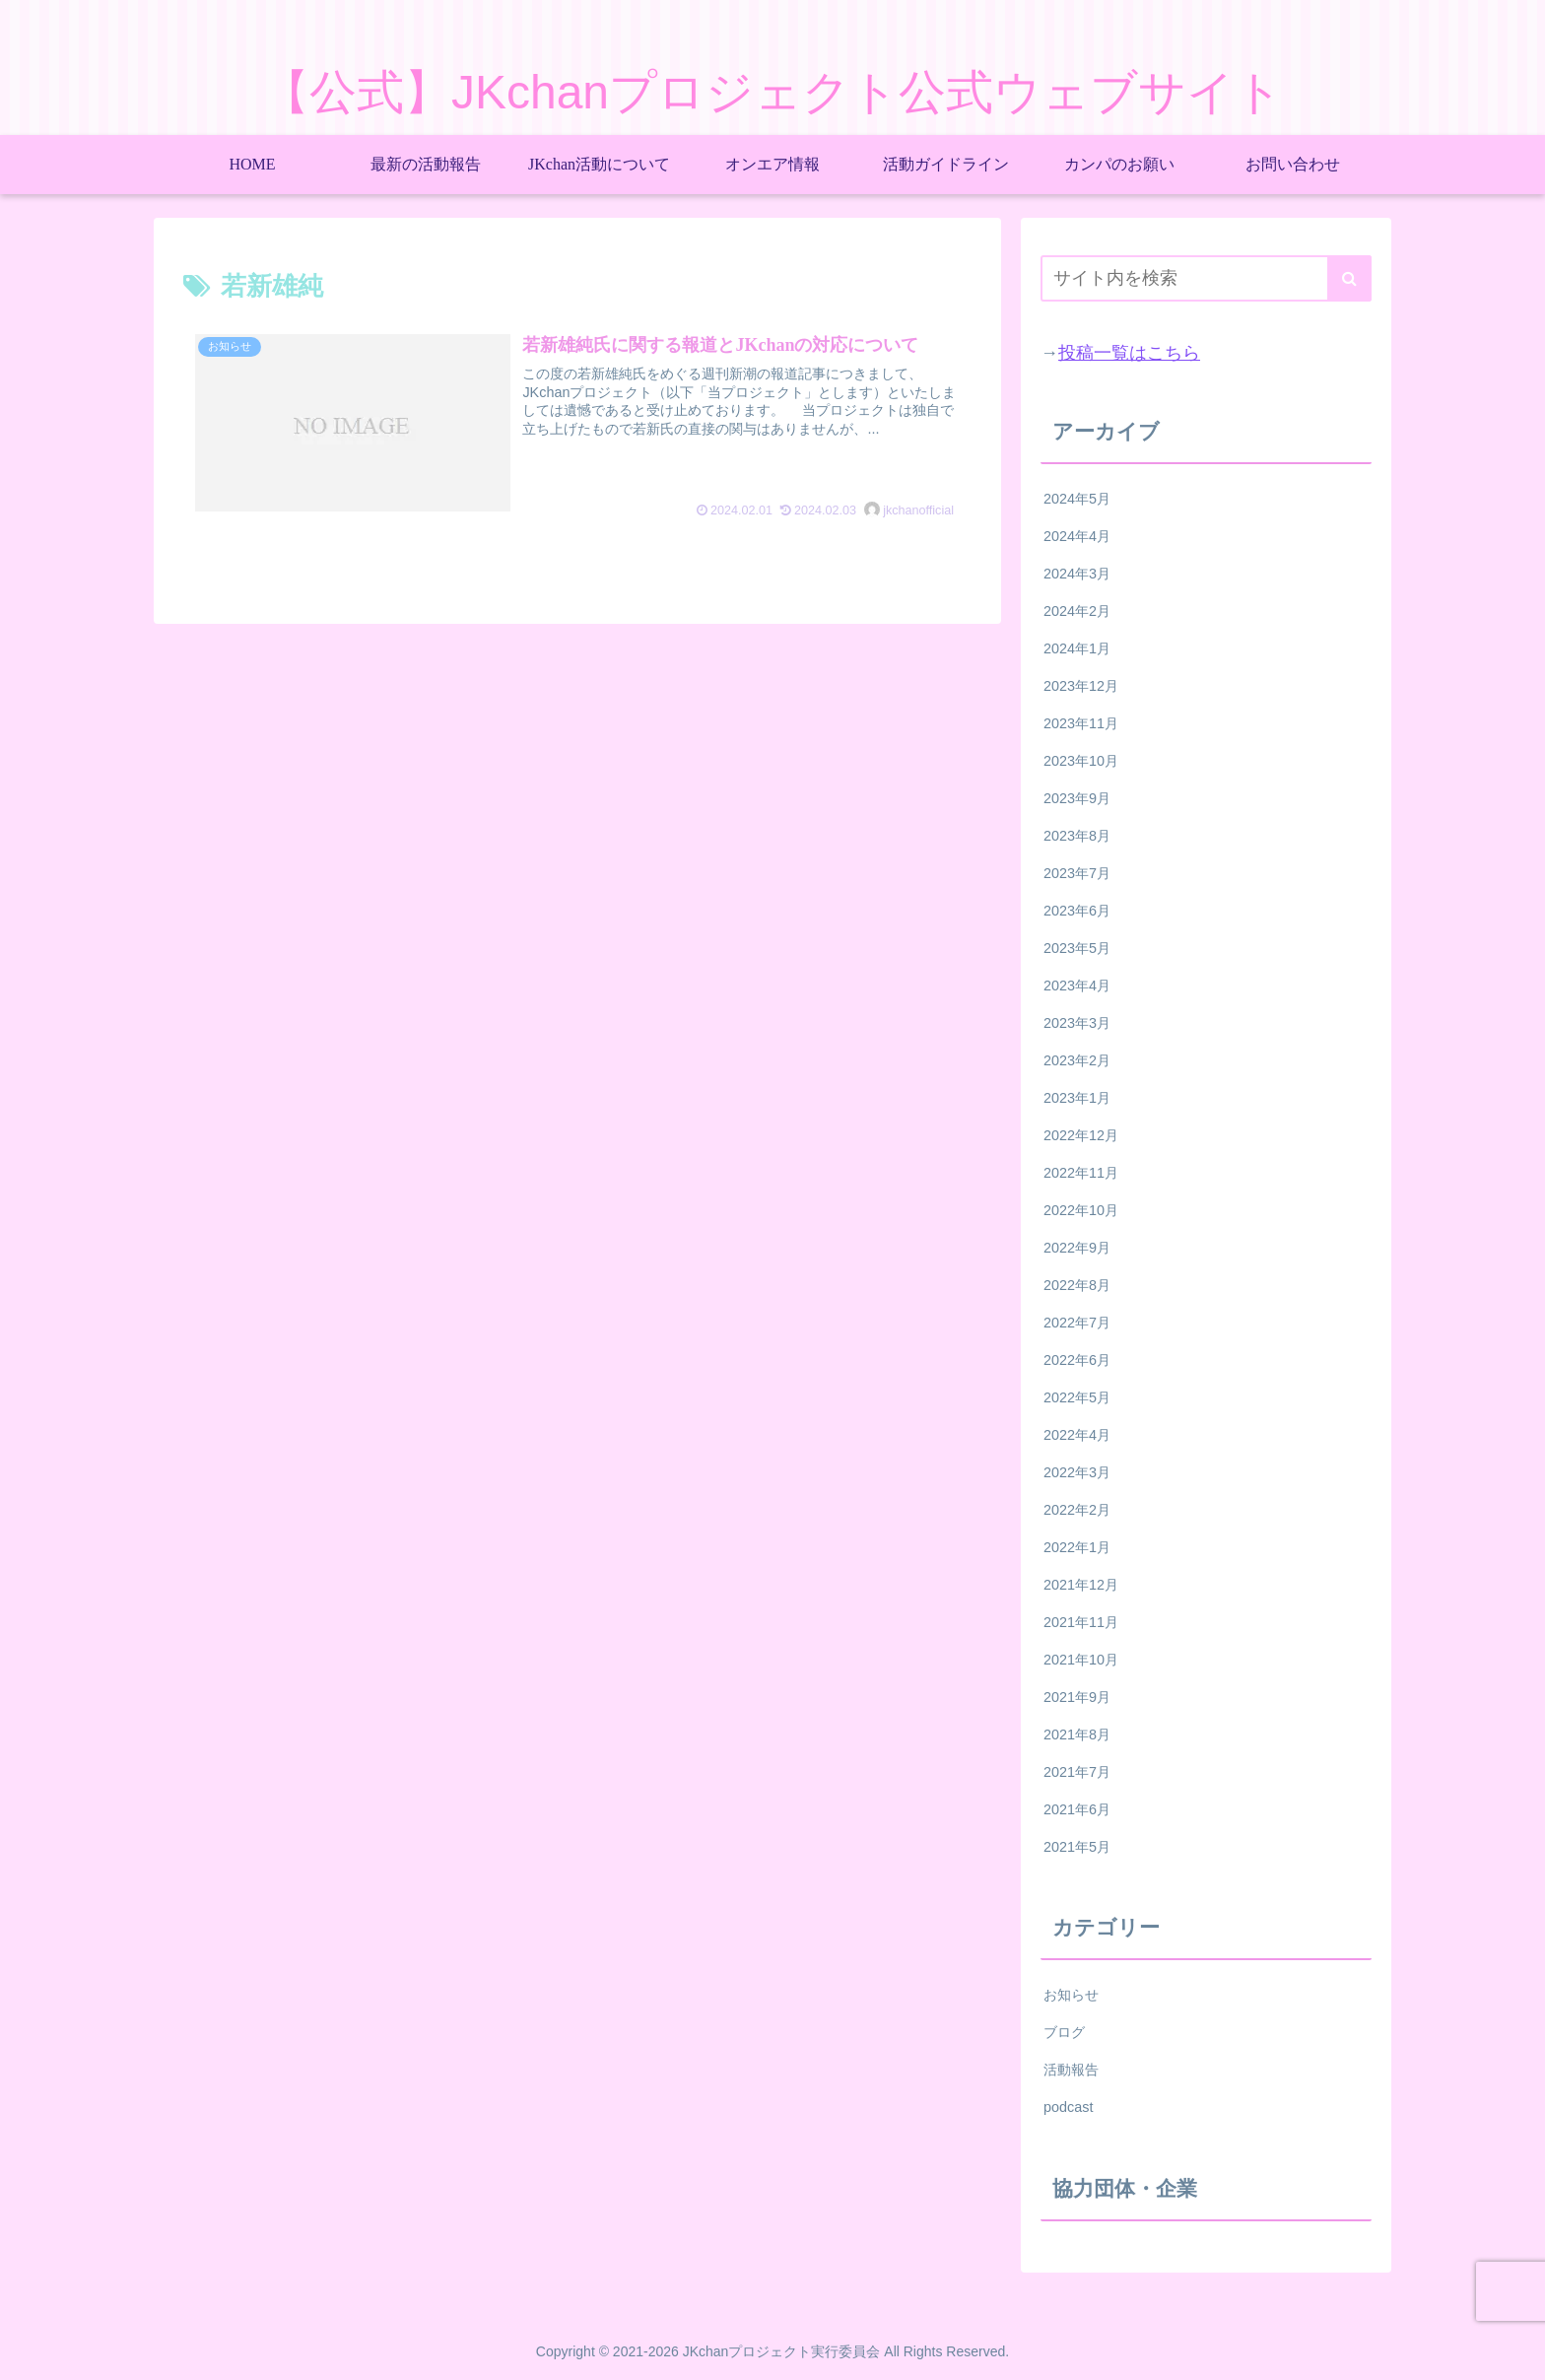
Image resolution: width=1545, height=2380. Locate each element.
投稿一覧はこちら (1129, 353)
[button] (1349, 278)
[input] (1206, 278)
